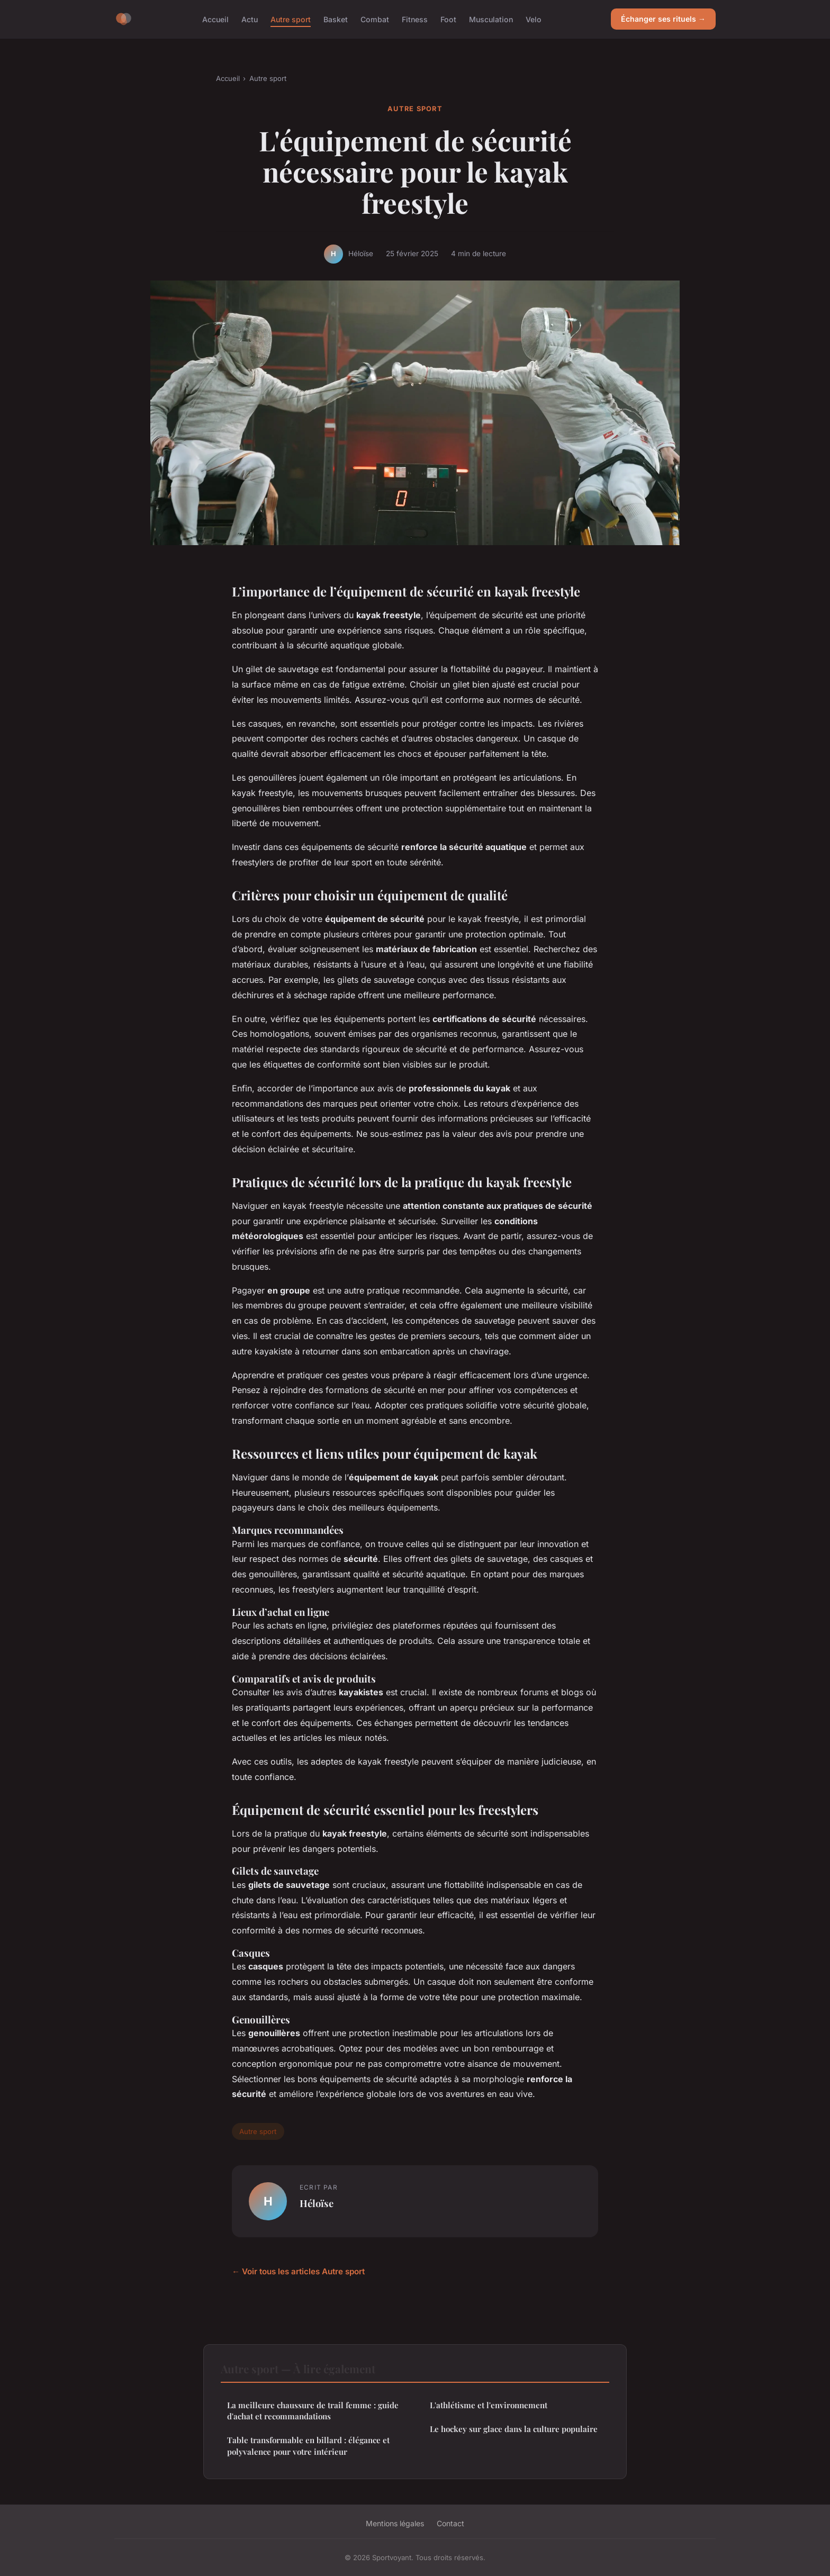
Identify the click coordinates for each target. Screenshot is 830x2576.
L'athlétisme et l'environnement (488, 2405)
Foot (448, 18)
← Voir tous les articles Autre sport (298, 2271)
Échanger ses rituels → (663, 18)
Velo (534, 18)
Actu (249, 18)
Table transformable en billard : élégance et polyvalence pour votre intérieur (308, 2445)
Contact (450, 2523)
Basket (335, 18)
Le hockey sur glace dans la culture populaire (514, 2429)
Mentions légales (395, 2523)
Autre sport (290, 18)
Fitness (415, 18)
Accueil (215, 18)
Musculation (491, 18)
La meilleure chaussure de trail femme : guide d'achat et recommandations (313, 2410)
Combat (374, 18)
